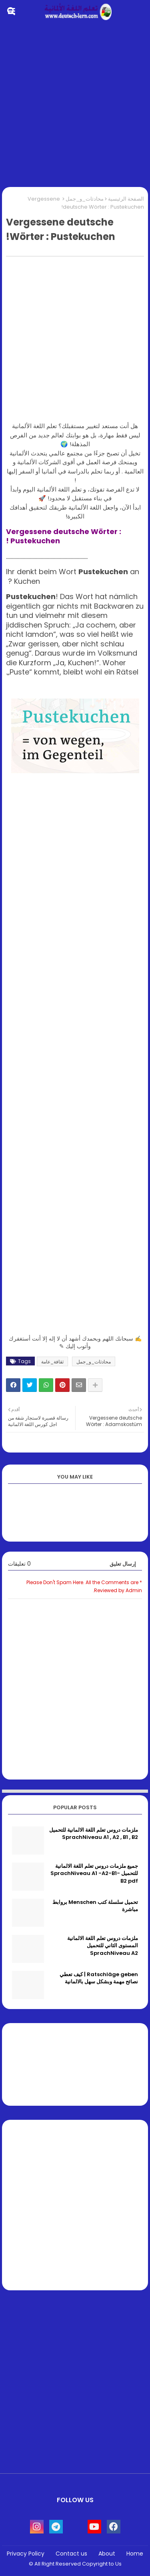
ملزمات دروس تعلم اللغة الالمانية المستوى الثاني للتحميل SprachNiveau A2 (102, 1945)
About (106, 2554)
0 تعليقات (19, 1564)
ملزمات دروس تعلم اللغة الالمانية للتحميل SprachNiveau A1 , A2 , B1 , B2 (93, 1833)
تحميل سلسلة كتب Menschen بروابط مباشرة (95, 1906)
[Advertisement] (75, 105)
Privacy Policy (25, 2554)
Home (134, 2554)
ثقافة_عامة (52, 1361)
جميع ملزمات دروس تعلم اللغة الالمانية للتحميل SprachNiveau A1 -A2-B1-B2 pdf (94, 1873)
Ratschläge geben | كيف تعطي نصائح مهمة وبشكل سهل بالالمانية (99, 1978)
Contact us (71, 2554)
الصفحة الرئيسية (126, 199)
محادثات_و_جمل (85, 199)
